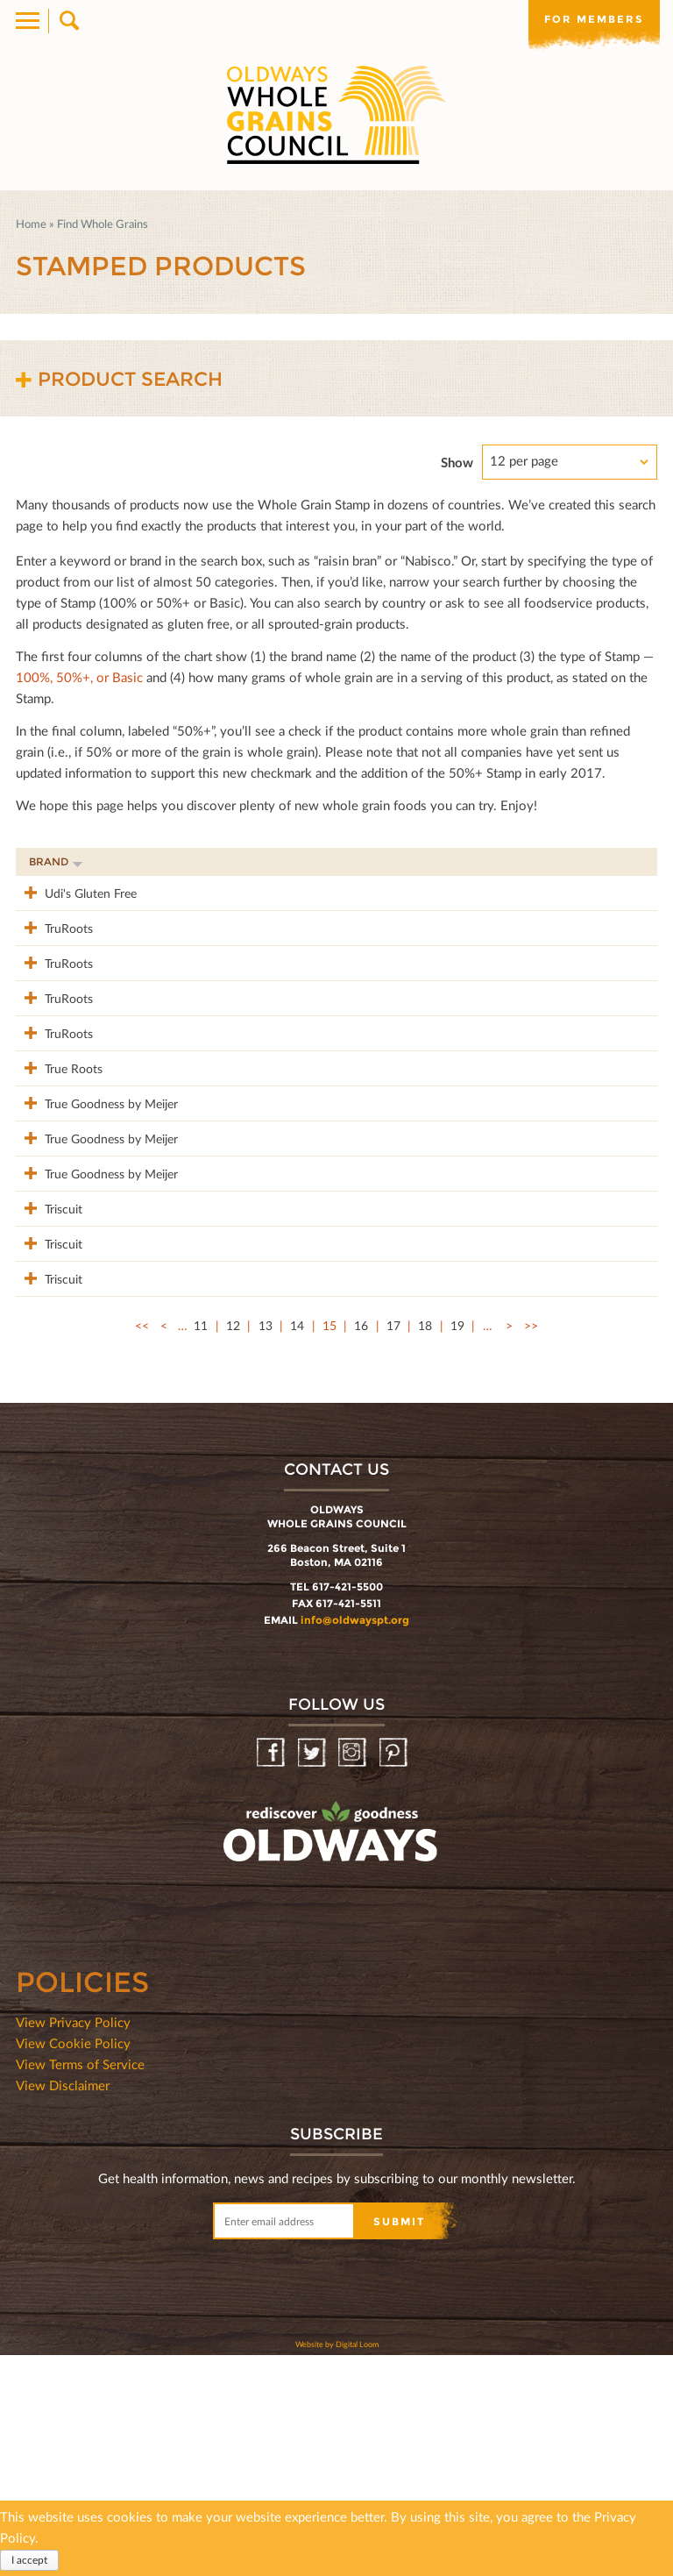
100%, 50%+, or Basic (79, 677)
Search (68, 21)
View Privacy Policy (73, 2243)
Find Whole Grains (102, 224)
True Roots (58, 1159)
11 (201, 1546)
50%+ (622, 861)
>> (531, 1546)
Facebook (272, 1974)
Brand (56, 861)
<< (142, 1546)
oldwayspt (253, 2099)
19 (457, 1546)
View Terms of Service (80, 2285)
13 (266, 1546)
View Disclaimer (63, 2306)
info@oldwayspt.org (355, 1840)
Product (178, 861)
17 (393, 1546)
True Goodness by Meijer (77, 1223)
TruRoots (53, 945)
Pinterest (394, 1974)
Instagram (353, 1974)
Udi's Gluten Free (75, 892)
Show (457, 462)
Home (31, 224)
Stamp (478, 861)
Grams (552, 861)
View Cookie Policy (73, 2264)
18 (425, 1546)
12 (233, 1546)
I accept (29, 2559)
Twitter (313, 1974)
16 (361, 1546)
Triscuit (48, 1373)
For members (594, 19)
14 (297, 1546)
